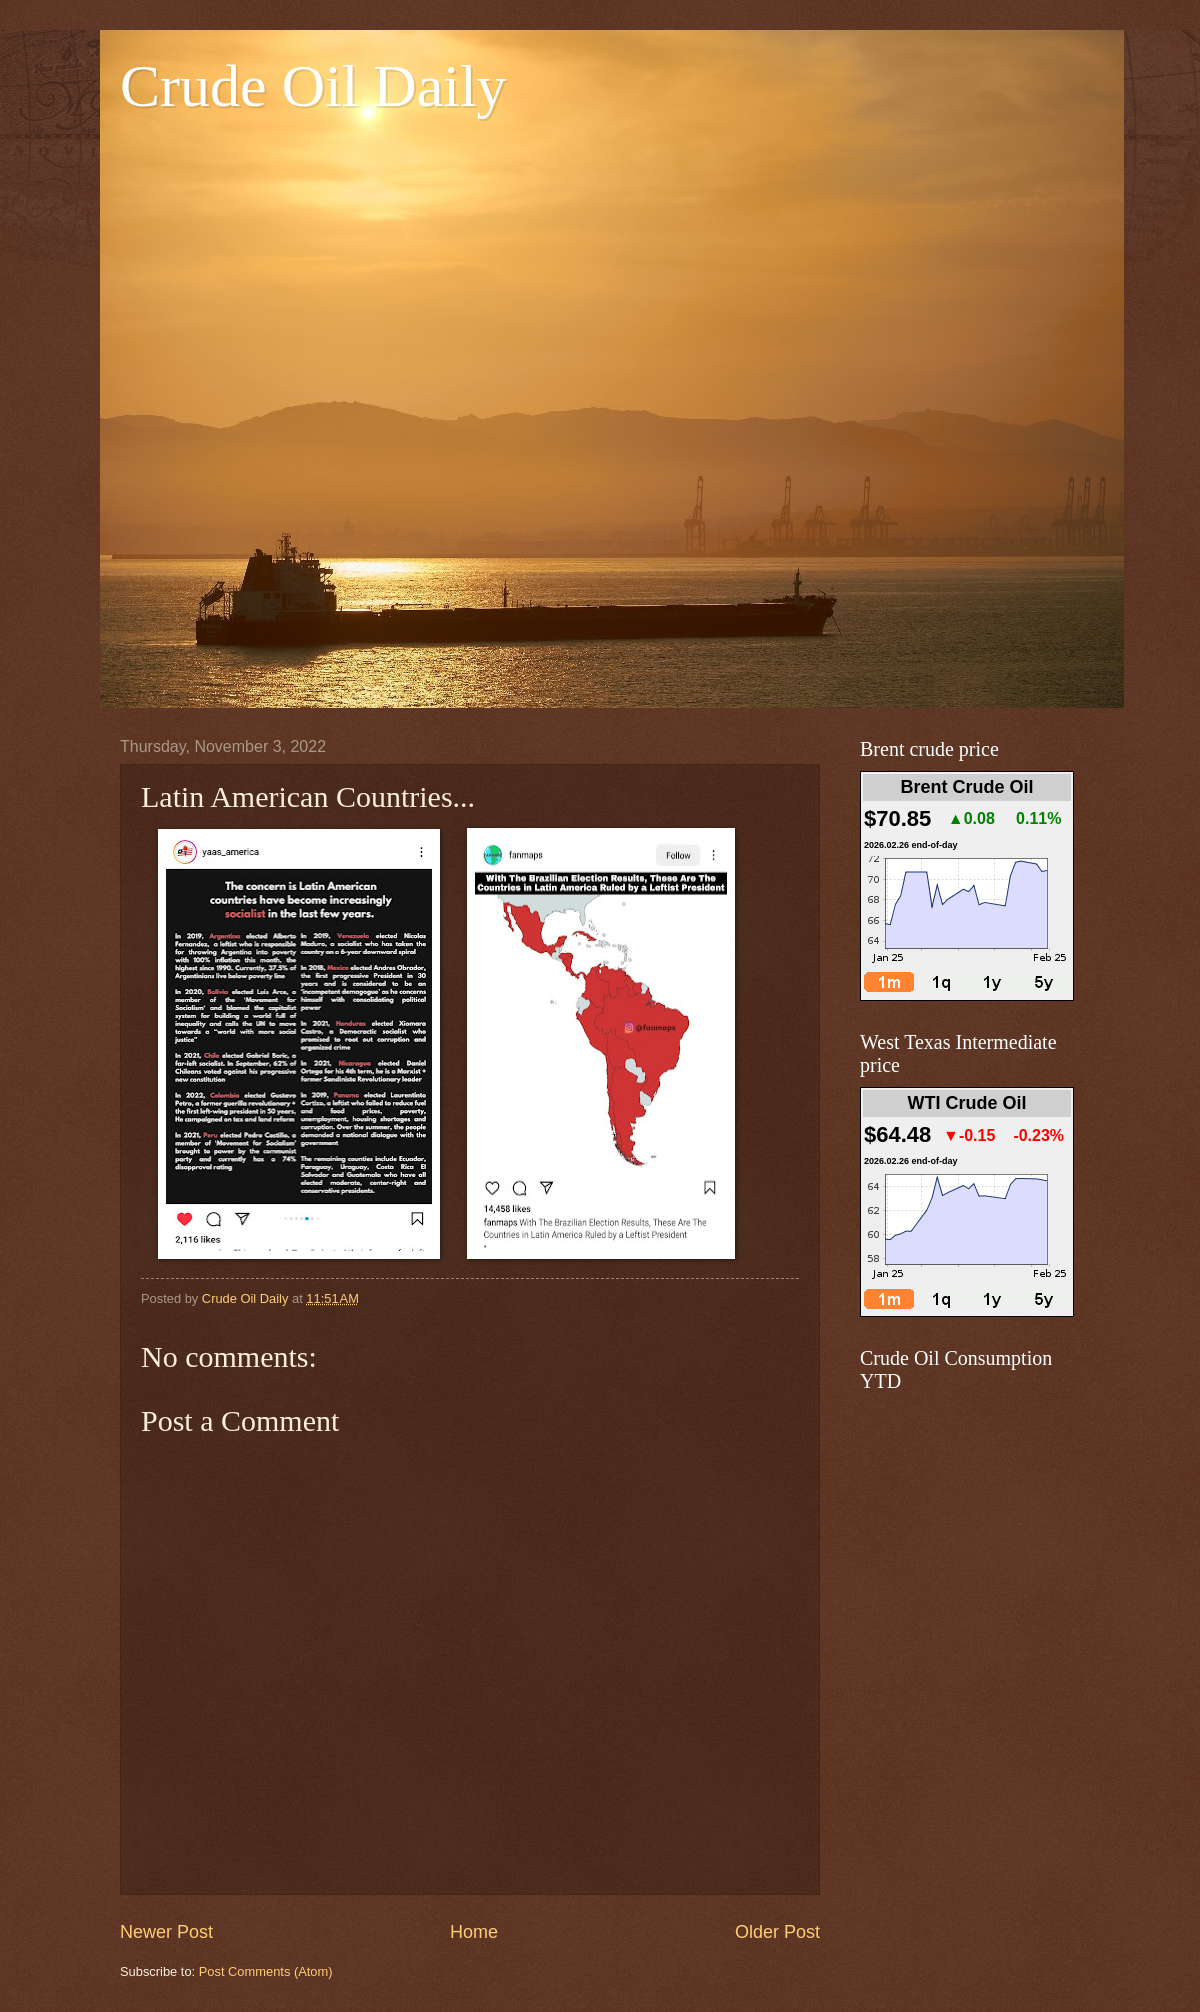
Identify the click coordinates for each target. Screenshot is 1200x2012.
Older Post (777, 1932)
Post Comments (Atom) (266, 1971)
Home (474, 1932)
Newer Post (166, 1932)
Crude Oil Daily (313, 86)
